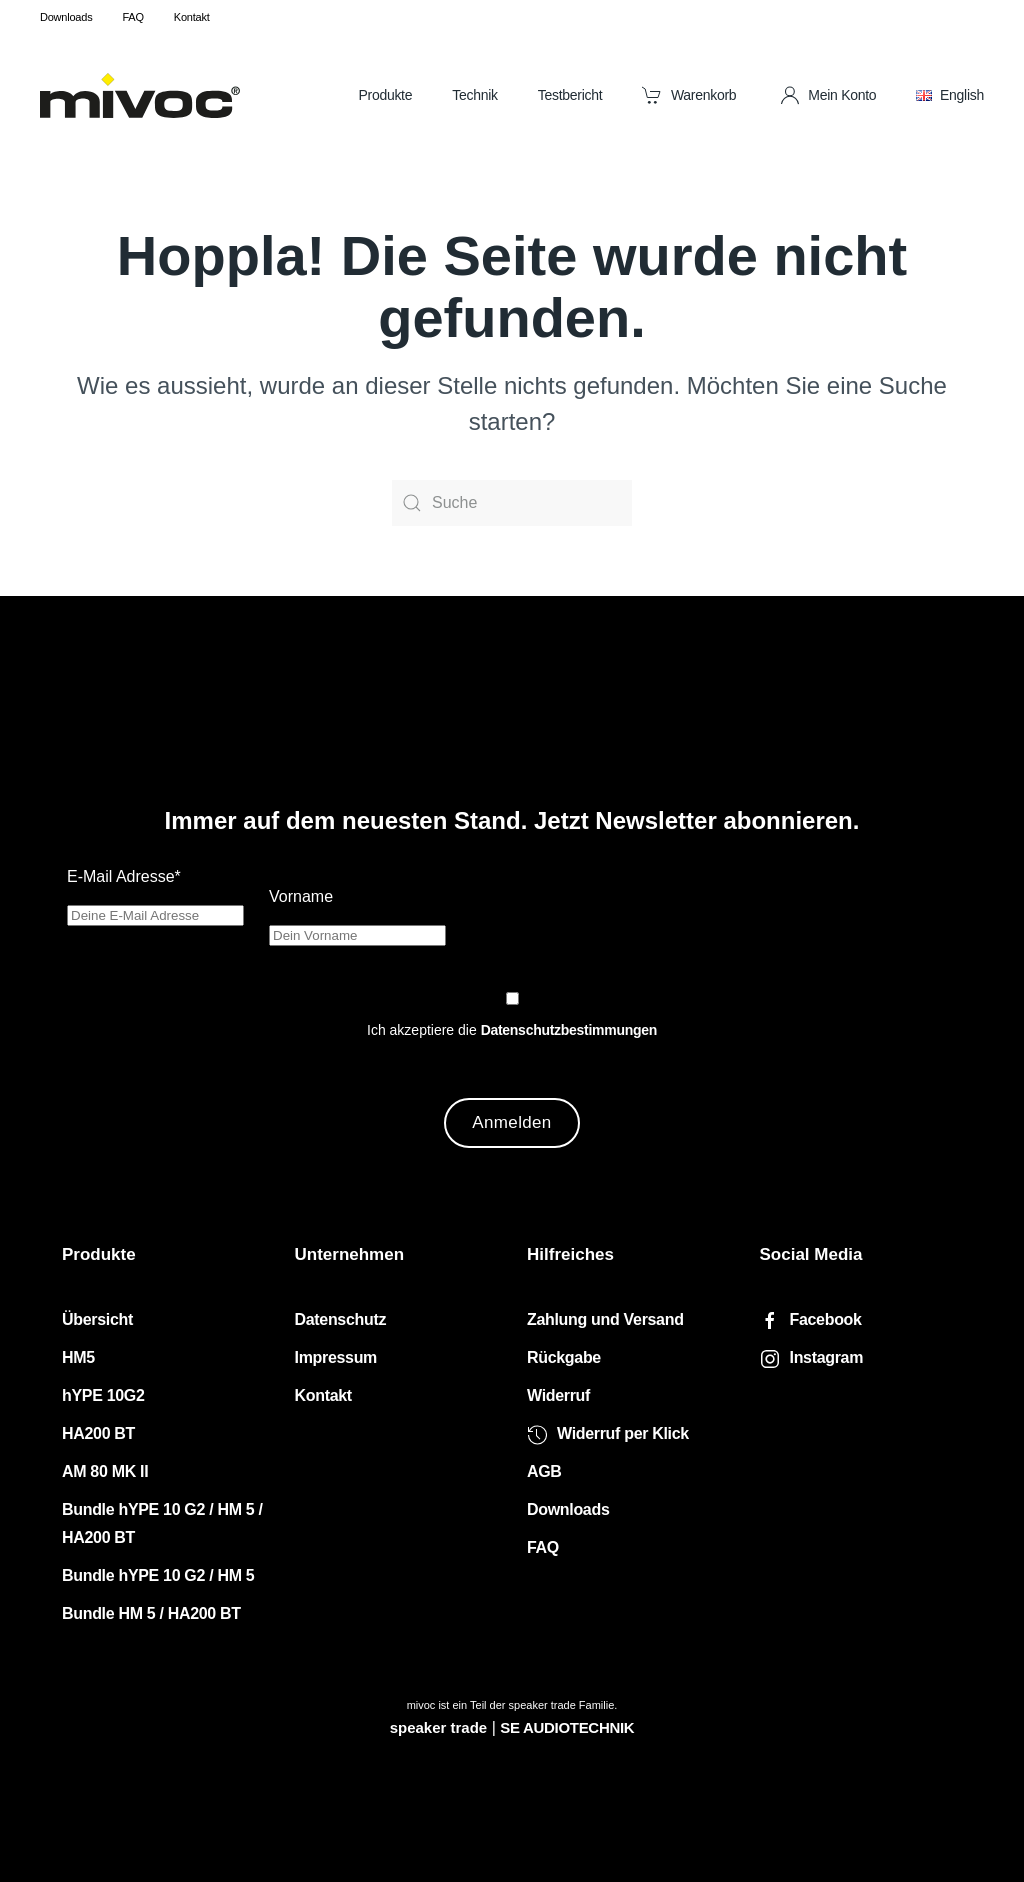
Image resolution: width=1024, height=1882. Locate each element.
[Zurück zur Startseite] (140, 95)
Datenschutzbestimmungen (569, 1030)
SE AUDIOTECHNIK (567, 1727)
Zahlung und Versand (605, 1320)
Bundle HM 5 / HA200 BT (151, 1614)
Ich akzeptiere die (512, 1030)
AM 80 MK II (105, 1472)
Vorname (301, 896)
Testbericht (570, 95)
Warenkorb (689, 95)
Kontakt (192, 17)
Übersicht (97, 1320)
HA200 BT (98, 1434)
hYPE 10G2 (103, 1396)
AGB (544, 1472)
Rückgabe (564, 1358)
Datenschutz (341, 1320)
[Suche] (512, 503)
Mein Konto (828, 95)
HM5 (78, 1358)
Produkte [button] (385, 95)
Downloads (66, 17)
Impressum (336, 1358)
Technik (475, 95)
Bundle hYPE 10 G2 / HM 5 (158, 1576)
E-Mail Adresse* (124, 876)
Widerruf (558, 1396)
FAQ (132, 17)
